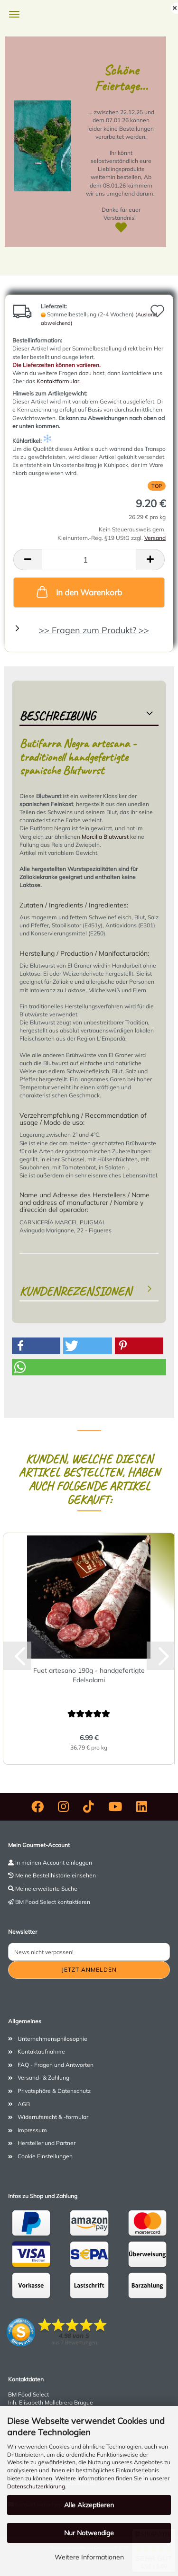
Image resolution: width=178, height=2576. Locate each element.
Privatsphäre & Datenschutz (54, 2090)
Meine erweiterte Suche (46, 1888)
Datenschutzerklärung (36, 2486)
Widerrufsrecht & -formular (53, 2116)
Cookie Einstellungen (45, 2156)
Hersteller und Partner (46, 2142)
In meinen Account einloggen (53, 1862)
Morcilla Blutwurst (105, 836)
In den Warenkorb (78, 591)
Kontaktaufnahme (41, 2051)
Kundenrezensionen (75, 1291)
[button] (27, 559)
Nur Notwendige (89, 2533)
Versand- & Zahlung (43, 2077)
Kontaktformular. (59, 381)
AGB (24, 2104)
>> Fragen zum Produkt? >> (94, 630)
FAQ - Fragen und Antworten (56, 2064)
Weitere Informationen (89, 2557)
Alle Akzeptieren (89, 2505)
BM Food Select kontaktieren (52, 1901)
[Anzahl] (89, 559)
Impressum (32, 2130)
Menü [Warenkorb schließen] (14, 14)
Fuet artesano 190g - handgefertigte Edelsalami (89, 1675)
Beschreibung (57, 716)
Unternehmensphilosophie (52, 2038)
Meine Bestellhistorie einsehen (55, 1875)
